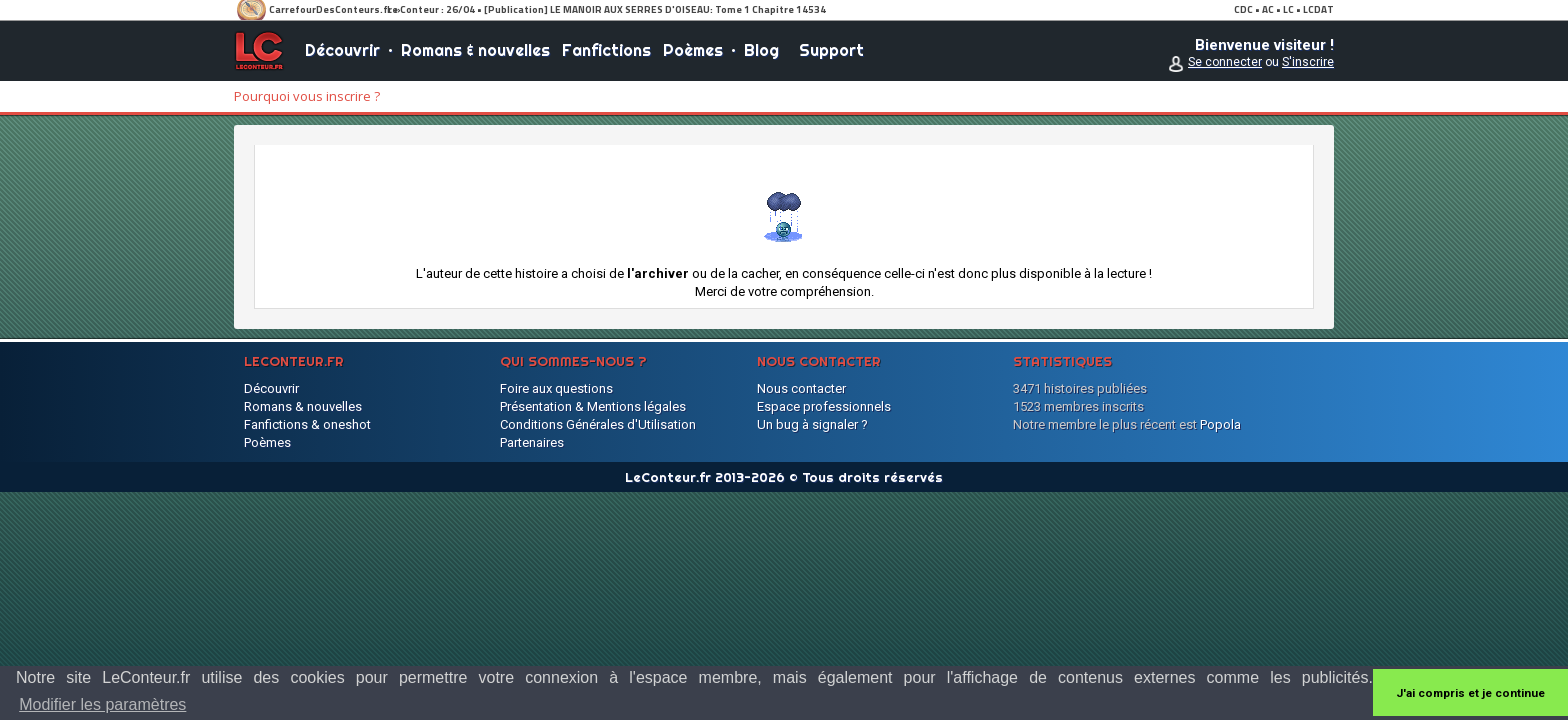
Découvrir (342, 50)
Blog (761, 50)
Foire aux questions (556, 388)
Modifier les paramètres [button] (102, 704)
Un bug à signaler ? (812, 424)
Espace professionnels (824, 406)
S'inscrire (1308, 62)
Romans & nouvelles (475, 50)
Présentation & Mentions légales (593, 406)
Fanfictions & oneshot (307, 424)
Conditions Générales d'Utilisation (598, 424)
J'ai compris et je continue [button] (1470, 693)
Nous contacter (801, 388)
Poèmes (693, 50)
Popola (1220, 424)
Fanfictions (606, 50)
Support (831, 50)
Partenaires (532, 442)
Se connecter (1225, 62)
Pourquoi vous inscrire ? (307, 96)
